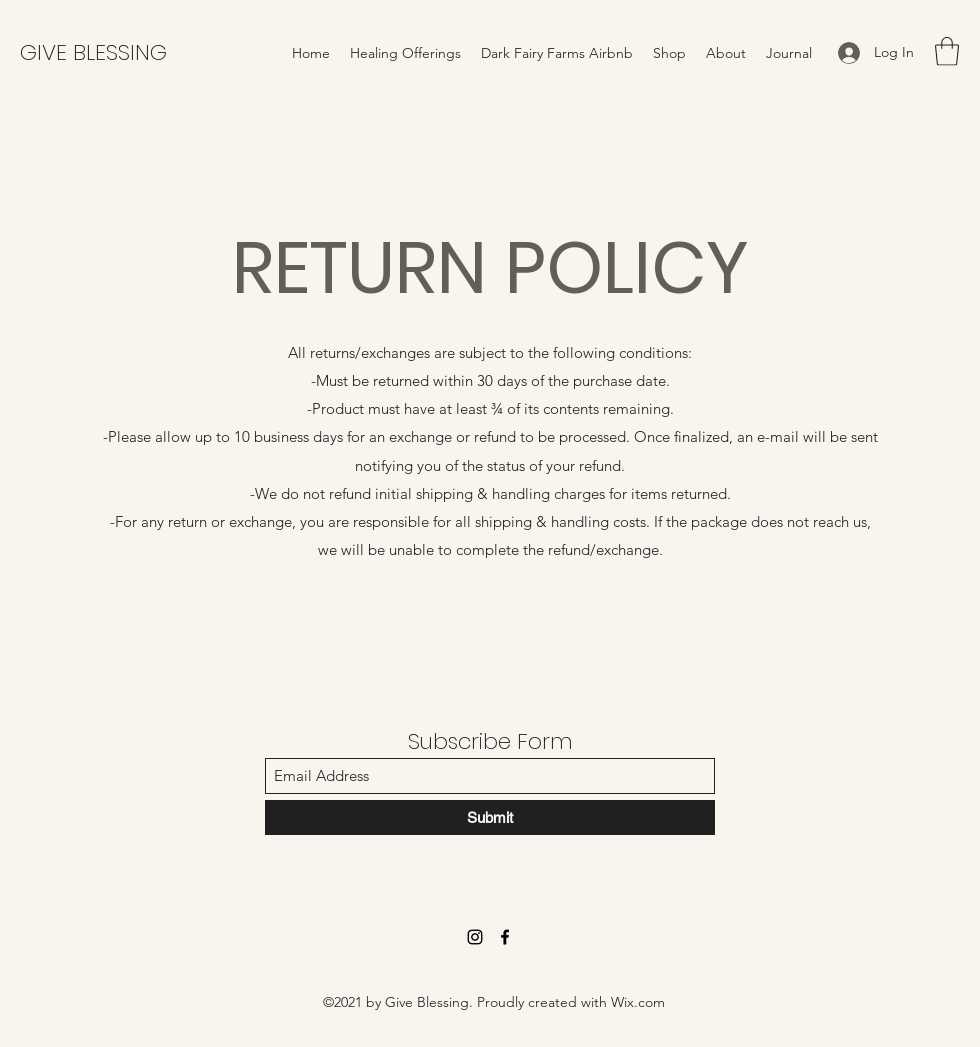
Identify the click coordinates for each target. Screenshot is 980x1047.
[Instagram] (475, 937)
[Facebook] (505, 937)
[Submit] (490, 817)
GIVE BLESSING (93, 52)
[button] (947, 51)
